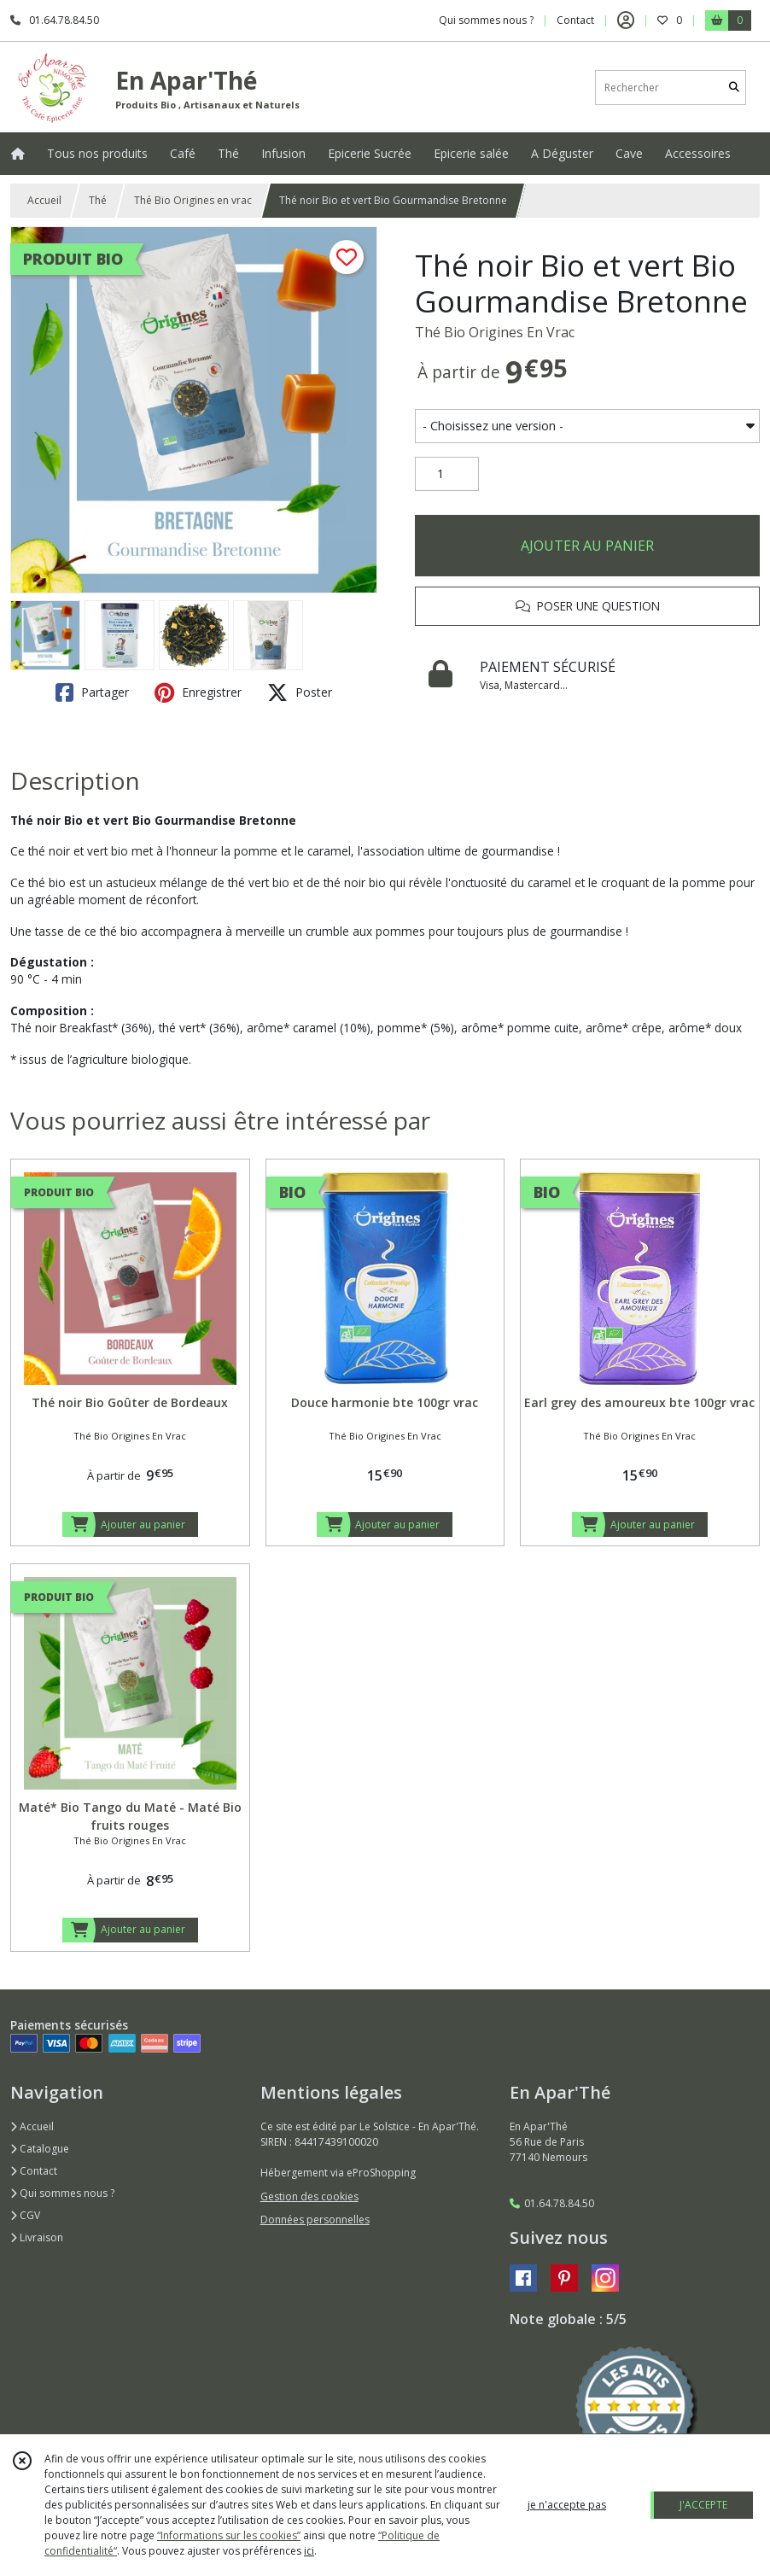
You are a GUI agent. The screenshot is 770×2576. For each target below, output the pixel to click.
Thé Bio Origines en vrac (193, 200)
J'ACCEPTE (703, 2504)
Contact (575, 20)
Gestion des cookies (309, 2196)
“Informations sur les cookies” (228, 2535)
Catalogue (39, 2148)
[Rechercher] (734, 87)
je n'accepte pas (567, 2504)
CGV (25, 2215)
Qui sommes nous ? (62, 2193)
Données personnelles (315, 2219)
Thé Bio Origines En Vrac (495, 332)
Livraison (36, 2237)
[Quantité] (447, 474)
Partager (92, 692)
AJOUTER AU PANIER (587, 545)
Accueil (44, 200)
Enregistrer (198, 692)
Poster (299, 692)
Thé (98, 200)
